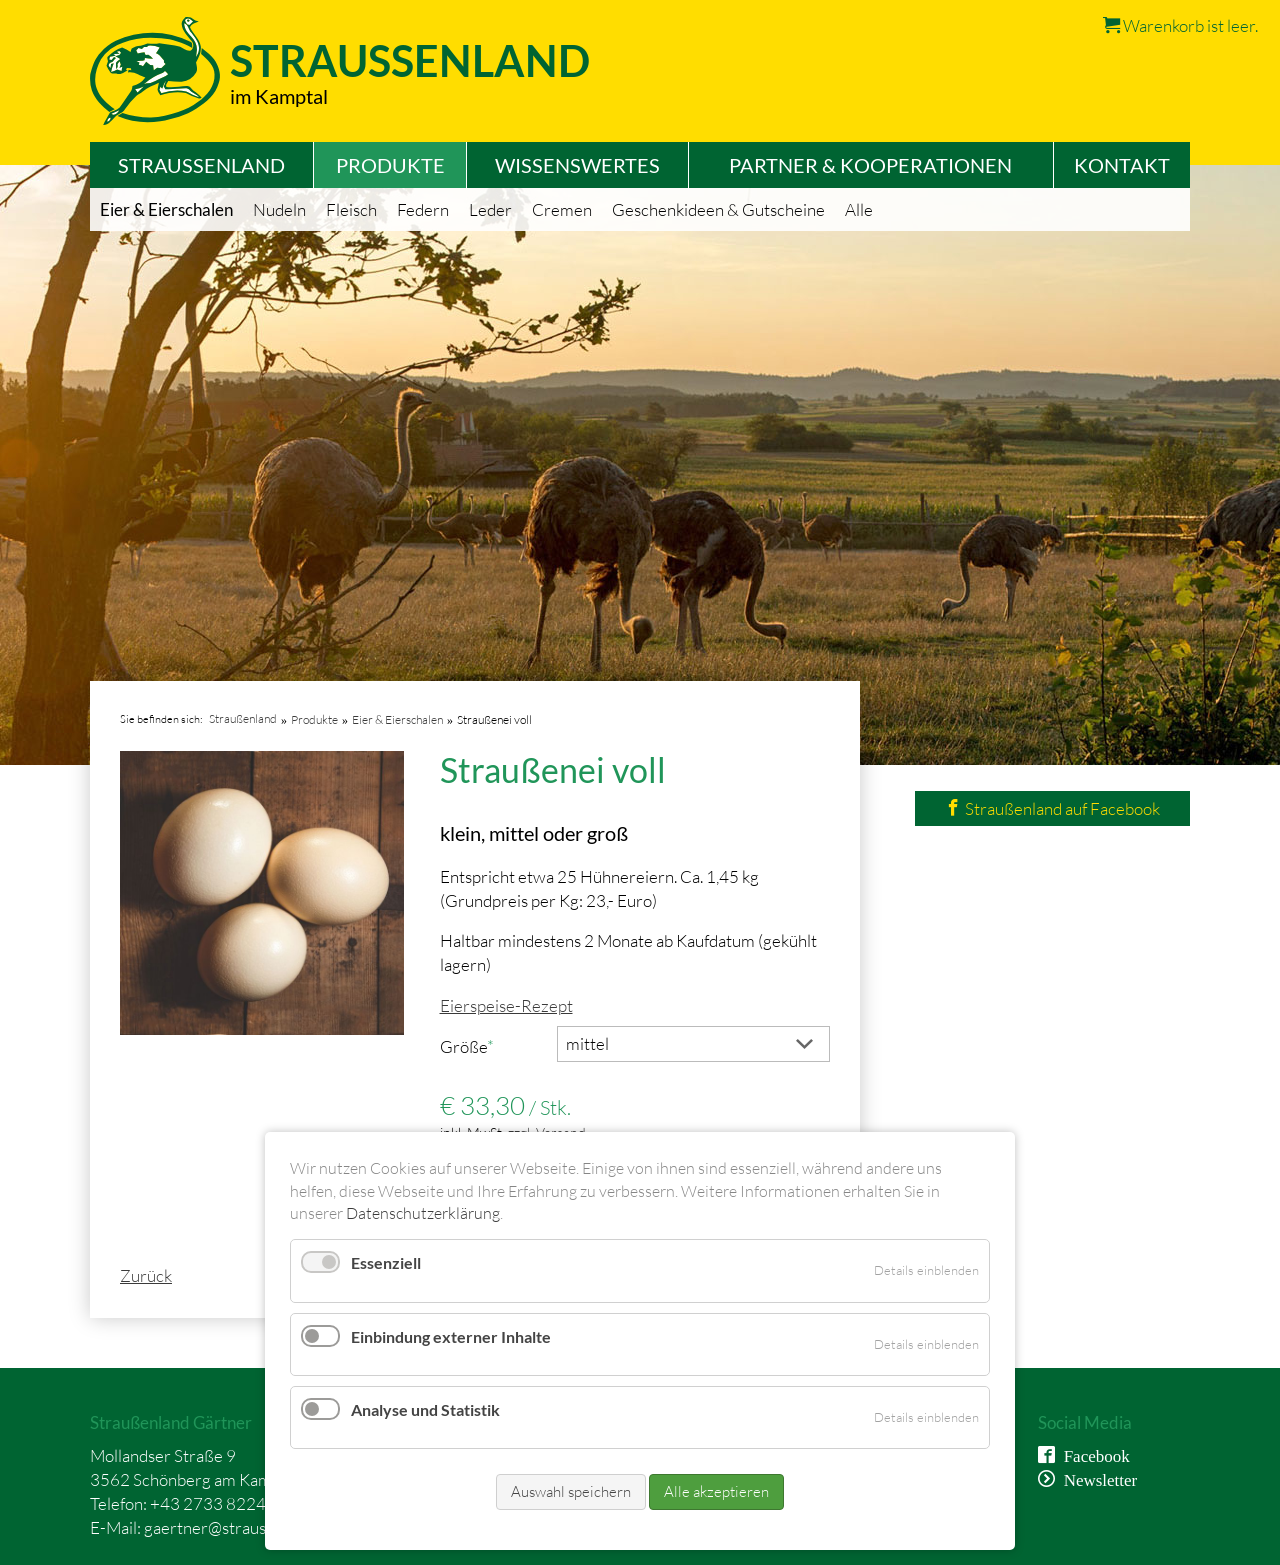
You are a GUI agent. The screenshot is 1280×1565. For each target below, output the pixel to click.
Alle (859, 209)
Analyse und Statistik (425, 1409)
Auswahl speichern (571, 1491)
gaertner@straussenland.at (241, 1527)
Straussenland (410, 60)
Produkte (390, 165)
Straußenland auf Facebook (1052, 808)
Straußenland (201, 165)
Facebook (1092, 1454)
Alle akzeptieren (716, 1491)
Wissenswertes (577, 165)
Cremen (562, 209)
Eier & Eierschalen (166, 209)
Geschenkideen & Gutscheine (718, 209)
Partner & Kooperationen (870, 165)
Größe (476, 1046)
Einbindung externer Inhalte (451, 1336)
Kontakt (1122, 165)
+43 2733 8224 (208, 1503)
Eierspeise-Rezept (506, 1005)
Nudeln (279, 209)
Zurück (146, 1275)
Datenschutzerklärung (423, 1213)
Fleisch (351, 209)
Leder (490, 209)
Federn (423, 209)
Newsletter (1096, 1478)
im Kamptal (279, 96)
